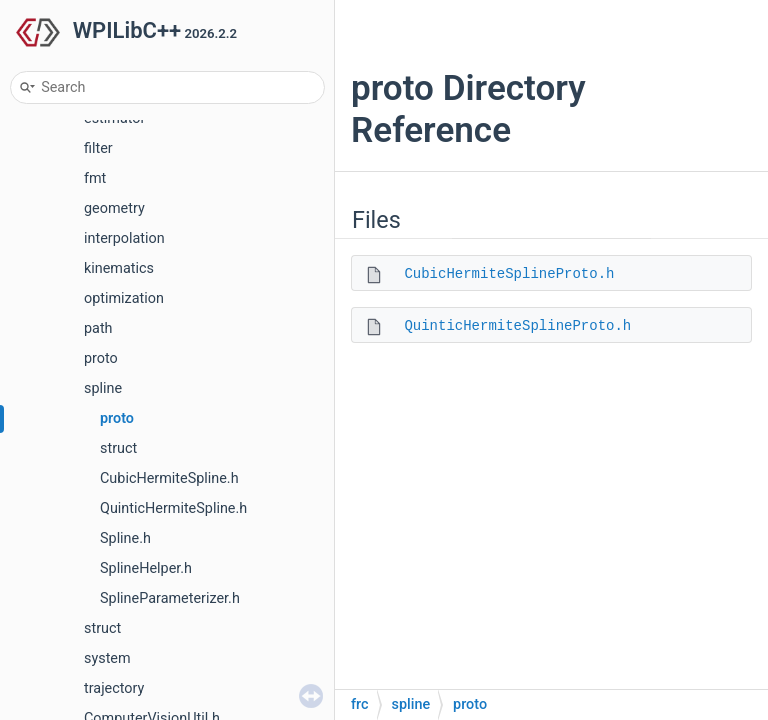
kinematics (119, 268)
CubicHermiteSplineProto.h (509, 274)
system (107, 658)
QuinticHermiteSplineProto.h (517, 326)
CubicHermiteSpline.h (169, 478)
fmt (95, 178)
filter (98, 148)
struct (118, 448)
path (98, 328)
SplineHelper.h (146, 568)
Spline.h (125, 538)
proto (101, 358)
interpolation (124, 238)
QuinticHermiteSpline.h (173, 508)
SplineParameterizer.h (170, 598)
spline (103, 388)
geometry (114, 208)
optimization (124, 298)
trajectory (114, 688)
